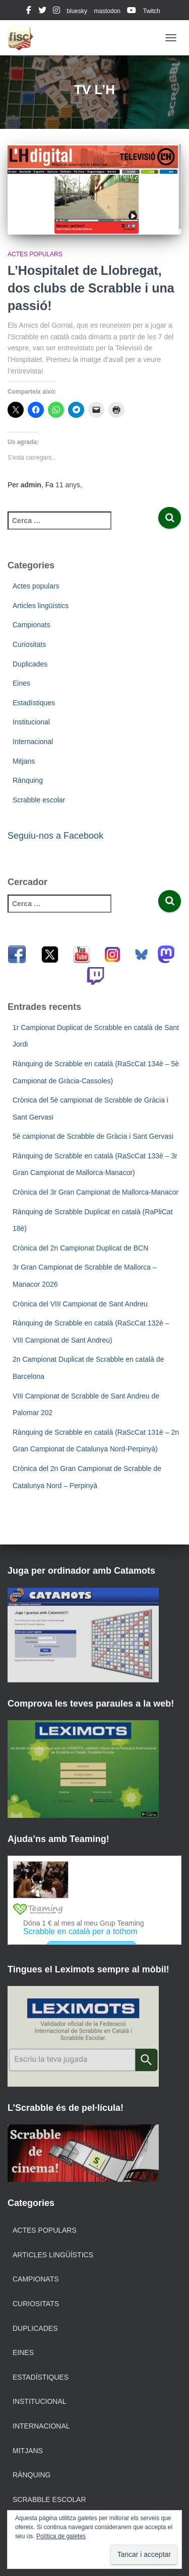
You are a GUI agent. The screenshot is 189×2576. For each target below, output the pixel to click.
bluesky (77, 11)
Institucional (31, 722)
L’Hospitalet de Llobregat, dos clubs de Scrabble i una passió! (91, 288)
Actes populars (35, 254)
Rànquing (28, 780)
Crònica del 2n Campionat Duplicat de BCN (80, 1248)
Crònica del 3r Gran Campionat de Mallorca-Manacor (95, 1192)
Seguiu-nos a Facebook (55, 836)
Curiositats (29, 644)
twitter (42, 11)
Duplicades (30, 664)
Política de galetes (61, 2536)
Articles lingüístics (41, 606)
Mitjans (24, 761)
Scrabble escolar (39, 800)
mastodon (107, 11)
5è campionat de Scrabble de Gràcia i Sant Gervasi (93, 1136)
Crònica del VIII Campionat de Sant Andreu (80, 1304)
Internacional (33, 742)
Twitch (151, 11)
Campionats (31, 625)
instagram (56, 11)
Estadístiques (34, 703)
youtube (131, 11)
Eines (21, 683)
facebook (28, 11)
